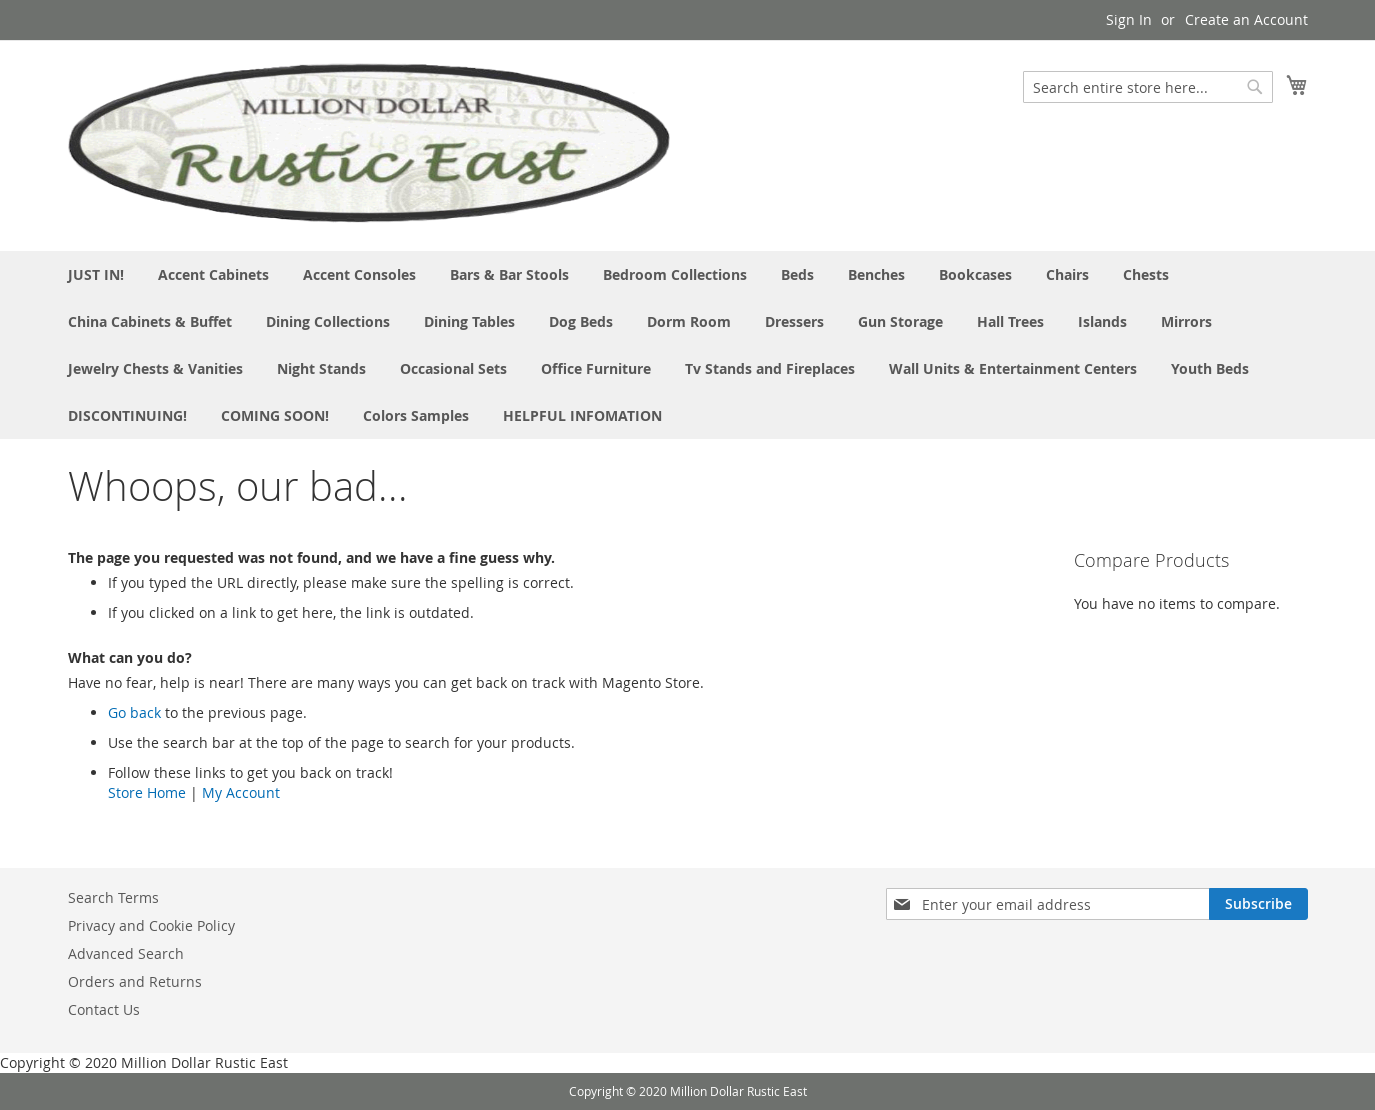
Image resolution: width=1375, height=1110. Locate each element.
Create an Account (1246, 19)
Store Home (147, 792)
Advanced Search (126, 953)
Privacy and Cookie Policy (151, 925)
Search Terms (113, 897)
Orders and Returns (135, 981)
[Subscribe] (1258, 904)
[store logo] (369, 144)
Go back (134, 712)
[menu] (688, 345)
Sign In (1129, 19)
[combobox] (1148, 87)
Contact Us (104, 1009)
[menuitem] (96, 274)
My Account (241, 792)
